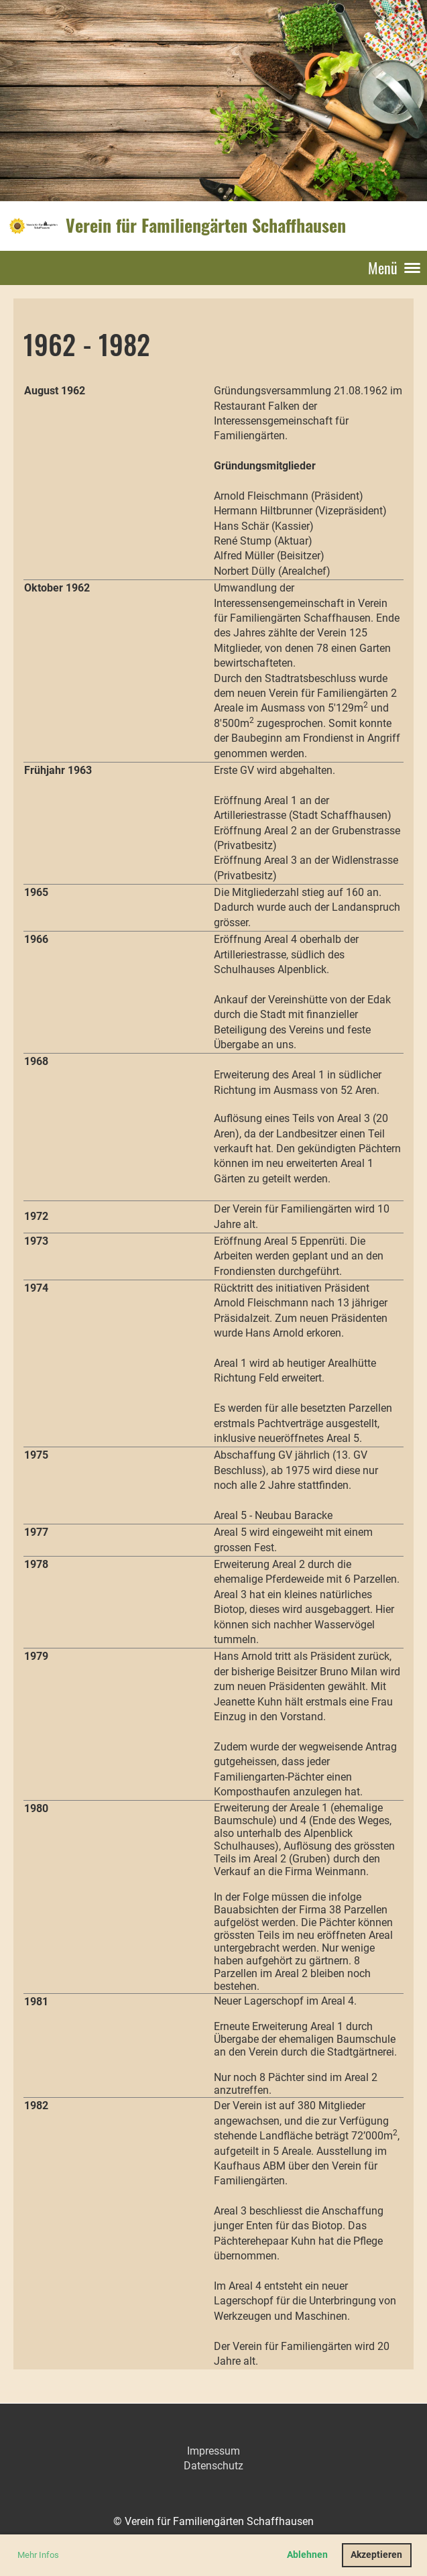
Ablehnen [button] (307, 2555)
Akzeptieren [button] (376, 2555)
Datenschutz (213, 2465)
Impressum (213, 2451)
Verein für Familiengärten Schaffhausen (206, 225)
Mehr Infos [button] (38, 2555)
